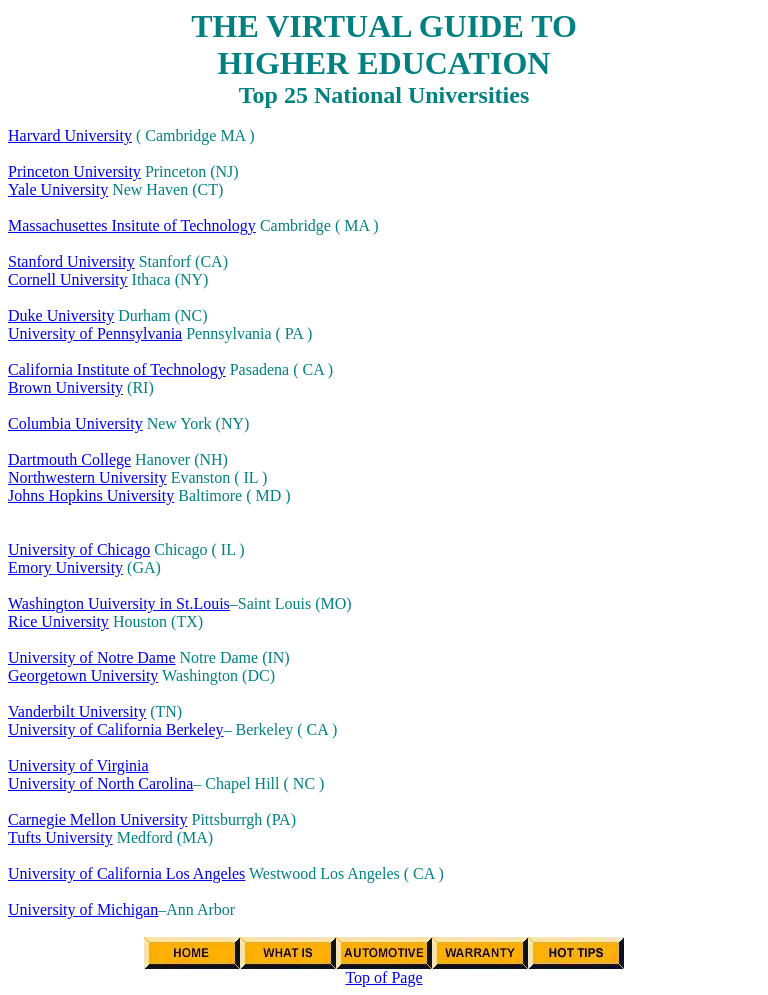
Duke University (61, 315)
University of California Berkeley (116, 729)
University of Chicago (79, 549)
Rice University (58, 621)
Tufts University (60, 837)
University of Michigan (83, 909)
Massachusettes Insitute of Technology (132, 225)
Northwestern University (87, 477)
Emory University (65, 567)
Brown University (65, 387)
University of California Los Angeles (126, 873)
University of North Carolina (100, 783)
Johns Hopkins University (91, 495)
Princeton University (74, 171)
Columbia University (75, 423)
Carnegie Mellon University (98, 819)
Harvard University (70, 135)
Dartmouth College (69, 459)
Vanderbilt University (77, 711)
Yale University (58, 189)
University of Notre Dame (92, 657)
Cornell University (68, 279)
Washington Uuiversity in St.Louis (119, 603)
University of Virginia (78, 765)
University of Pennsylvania (95, 333)
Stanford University (71, 261)
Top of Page (383, 977)
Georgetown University (83, 675)
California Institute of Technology (117, 369)
